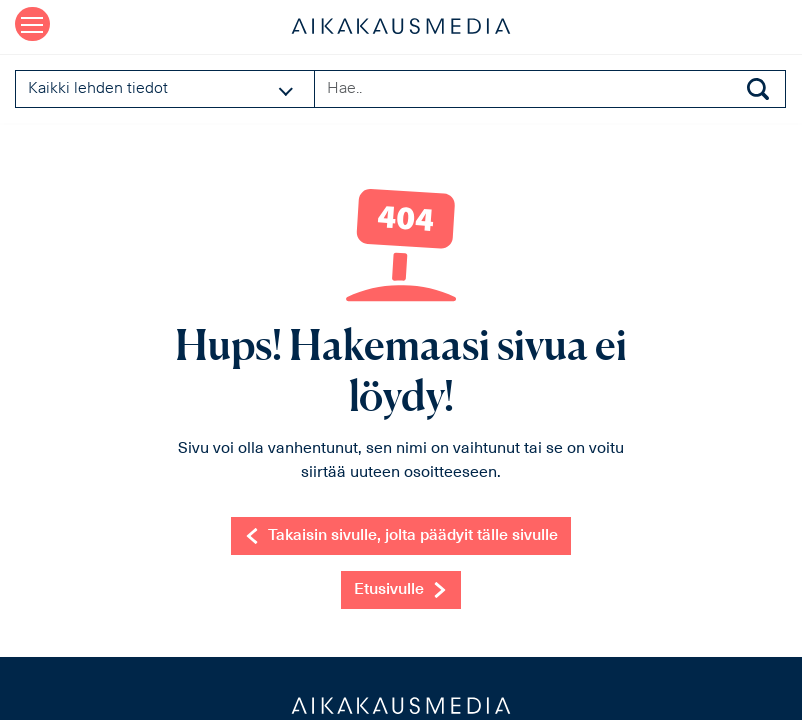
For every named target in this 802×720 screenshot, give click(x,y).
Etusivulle (401, 590)
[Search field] (550, 89)
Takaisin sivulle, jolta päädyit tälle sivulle (401, 536)
